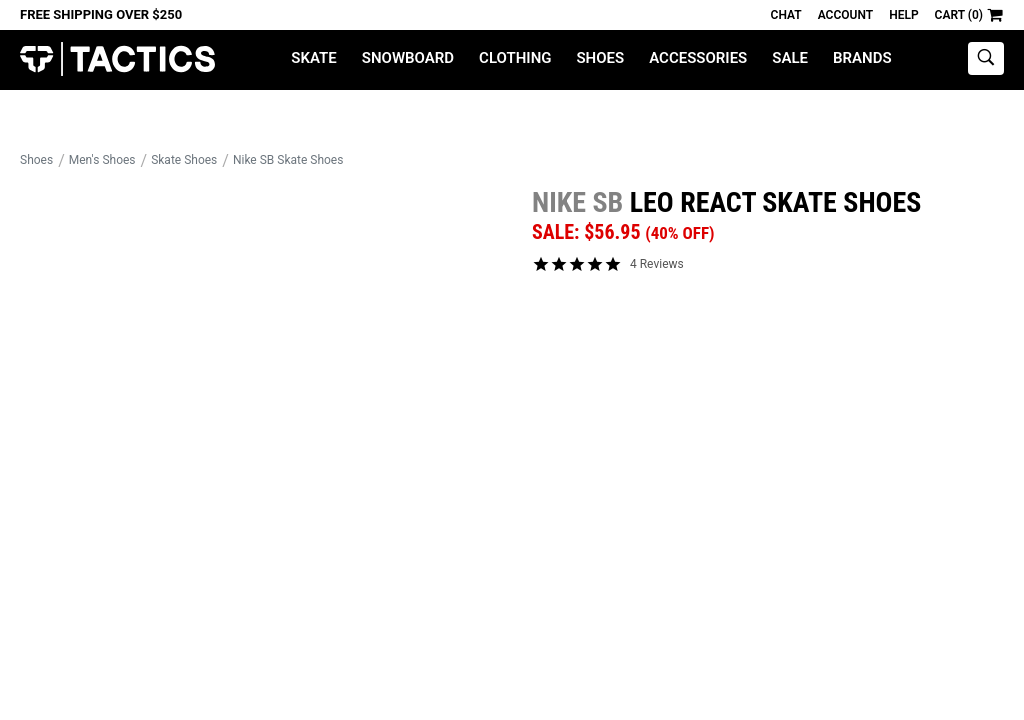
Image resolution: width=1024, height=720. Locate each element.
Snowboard (408, 58)
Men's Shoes (102, 160)
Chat (786, 15)
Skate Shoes (184, 160)
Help (903, 15)
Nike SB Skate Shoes (288, 160)
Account (845, 15)
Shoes (600, 58)
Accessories (698, 58)
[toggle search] (986, 58)
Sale (790, 58)
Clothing (515, 58)
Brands (862, 58)
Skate (313, 58)
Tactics (117, 59)
